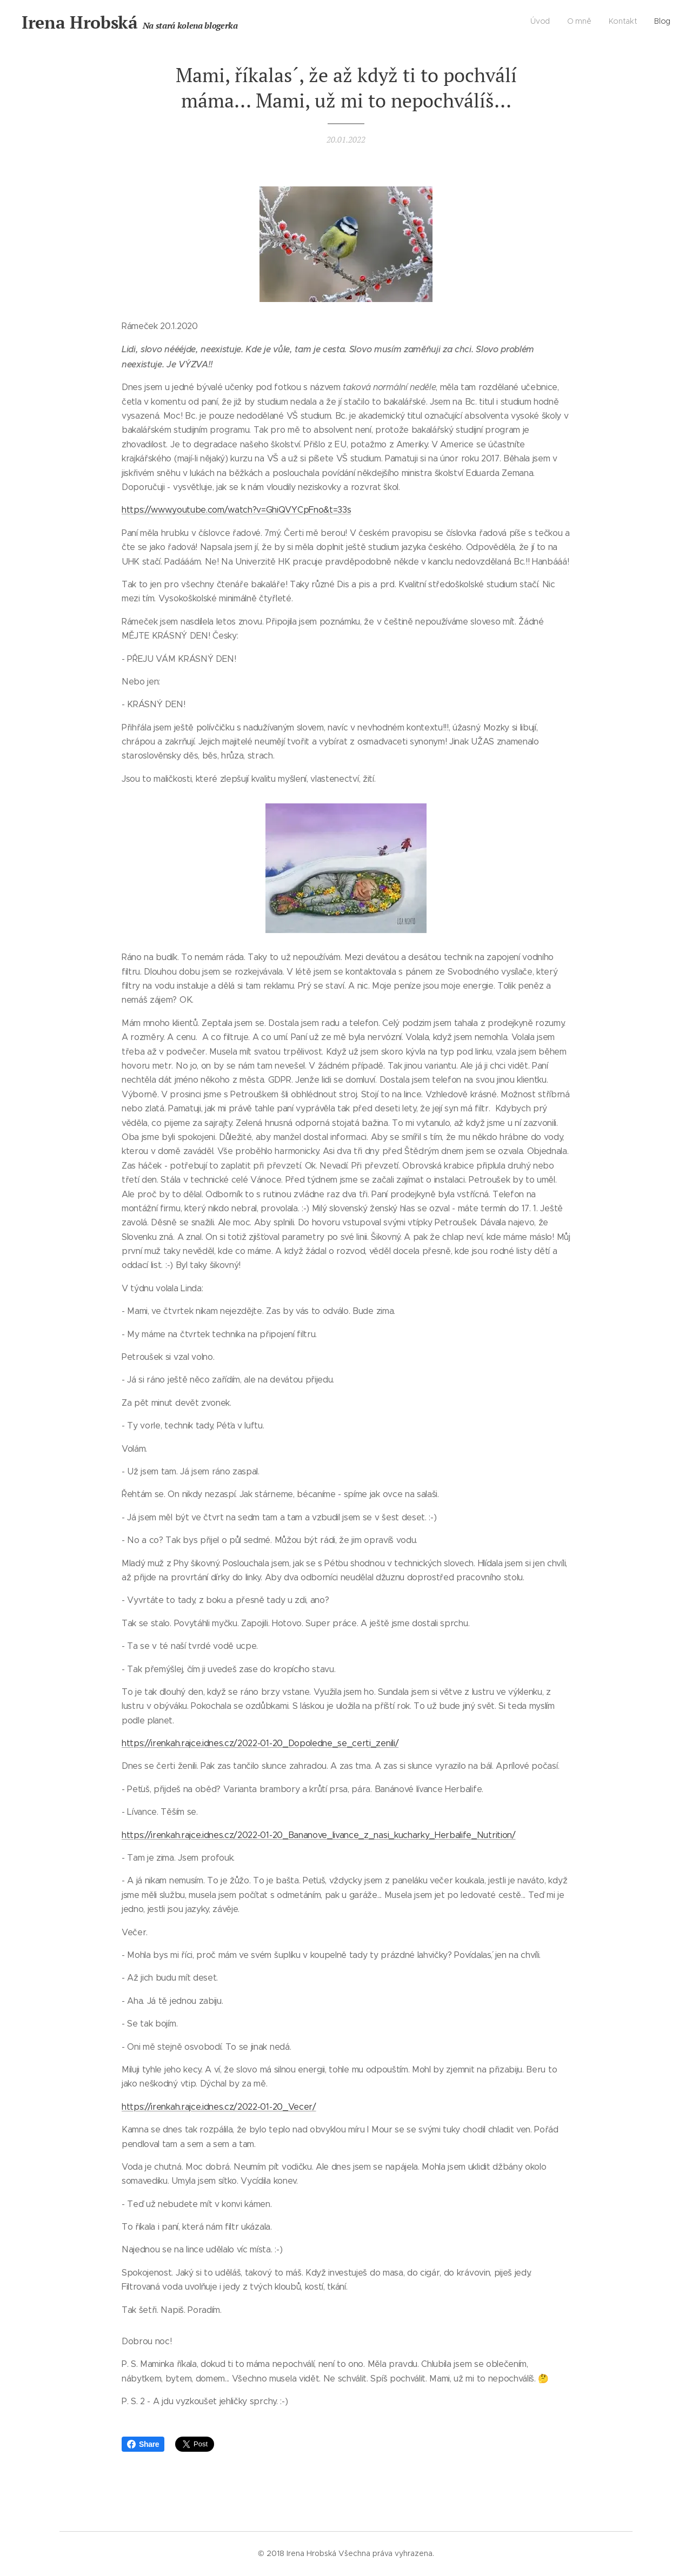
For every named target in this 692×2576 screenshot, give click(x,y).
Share (143, 2444)
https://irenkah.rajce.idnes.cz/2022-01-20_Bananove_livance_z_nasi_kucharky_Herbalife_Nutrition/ (319, 1834)
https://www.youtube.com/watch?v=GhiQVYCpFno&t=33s (236, 510)
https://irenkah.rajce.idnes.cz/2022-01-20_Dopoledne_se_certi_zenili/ (260, 1743)
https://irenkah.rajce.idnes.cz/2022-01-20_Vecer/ (219, 2106)
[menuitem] (621, 22)
